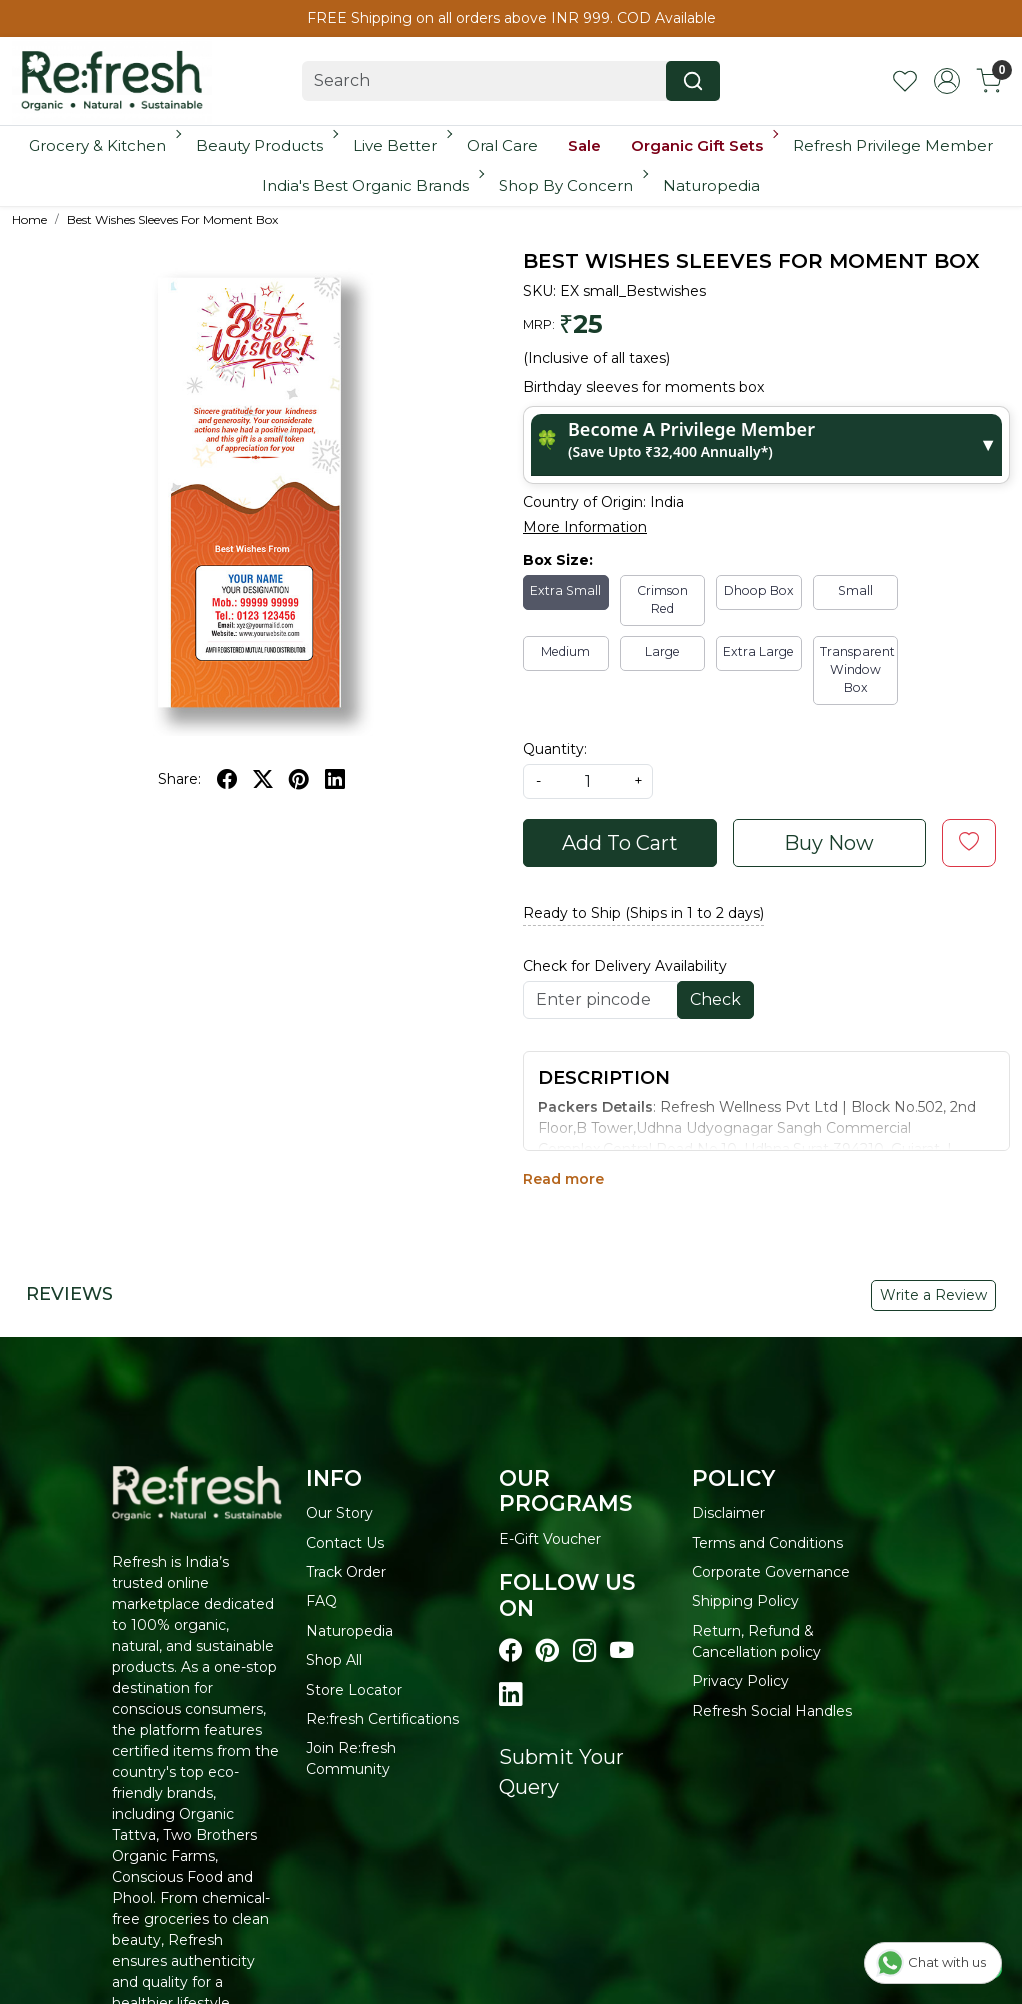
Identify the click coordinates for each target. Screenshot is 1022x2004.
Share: (179, 779)
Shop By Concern (572, 185)
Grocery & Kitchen (103, 145)
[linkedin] (335, 779)
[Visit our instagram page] (584, 1651)
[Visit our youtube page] (621, 1651)
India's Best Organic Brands (371, 185)
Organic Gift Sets (703, 145)
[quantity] (588, 781)
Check (715, 999)
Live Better (401, 145)
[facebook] (227, 779)
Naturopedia (711, 185)
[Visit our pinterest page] (547, 1651)
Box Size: (558, 560)
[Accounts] (947, 81)
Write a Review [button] (933, 1295)
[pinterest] (299, 779)
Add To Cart (620, 843)
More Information (585, 527)
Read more (563, 1179)
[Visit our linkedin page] (510, 1695)
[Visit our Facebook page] (510, 1651)
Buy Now (829, 843)
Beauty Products (265, 145)
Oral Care (502, 145)
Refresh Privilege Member (893, 145)
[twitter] (263, 779)
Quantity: (555, 749)
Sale (584, 145)
